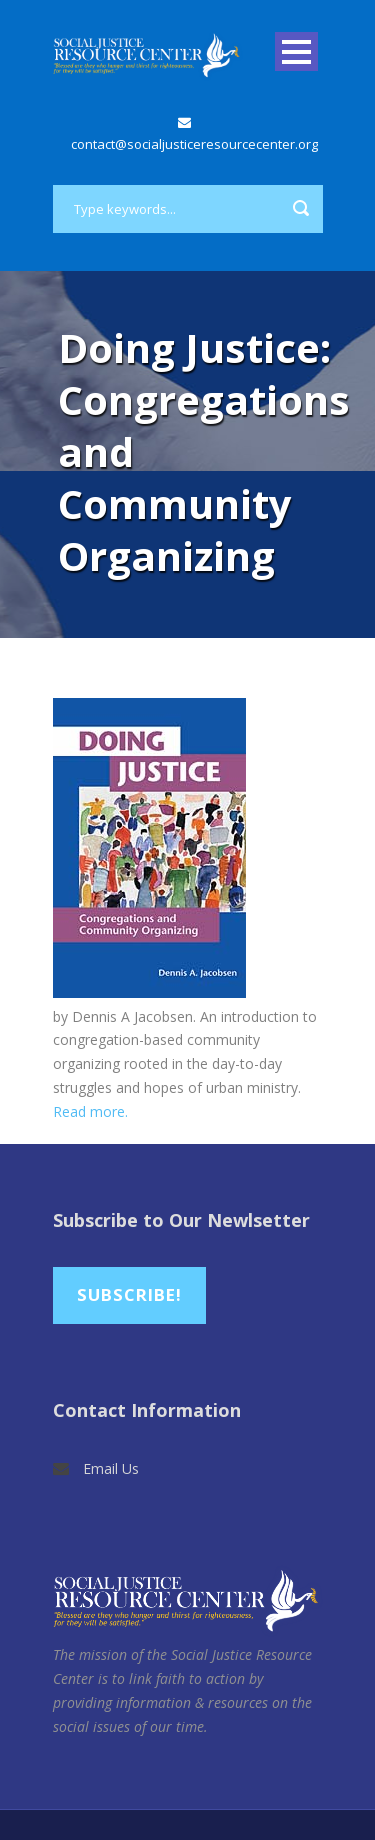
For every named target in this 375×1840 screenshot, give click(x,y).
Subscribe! (129, 1294)
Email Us (111, 1468)
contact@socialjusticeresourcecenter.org (194, 144)
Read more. (90, 1111)
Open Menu (296, 51)
